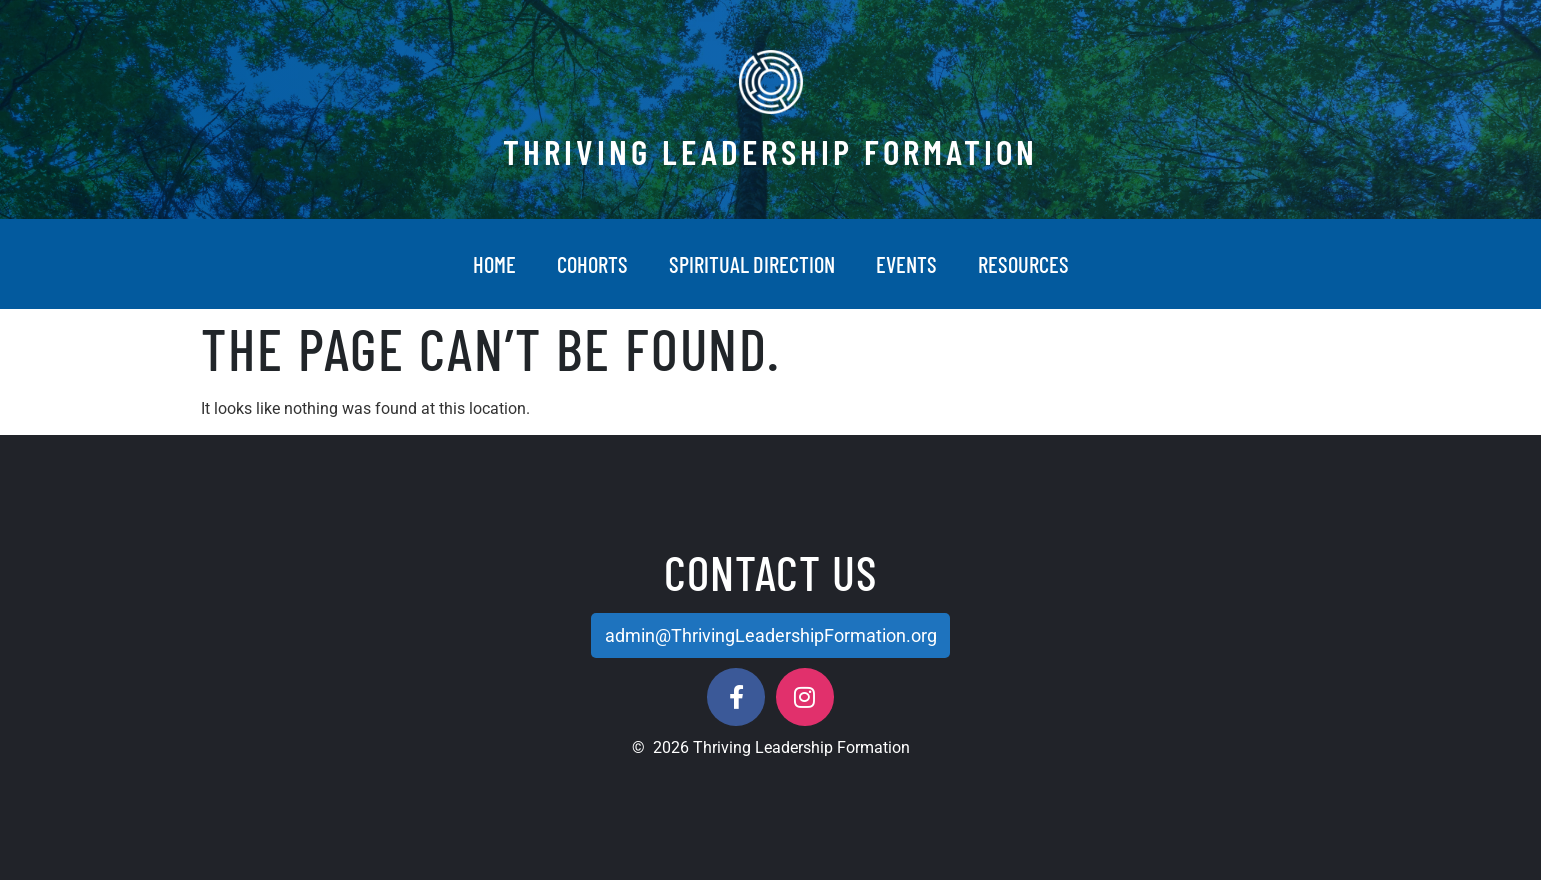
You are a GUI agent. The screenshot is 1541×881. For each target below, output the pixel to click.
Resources (1023, 264)
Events (906, 264)
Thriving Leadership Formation (770, 151)
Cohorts (592, 264)
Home (494, 264)
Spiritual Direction (752, 264)
